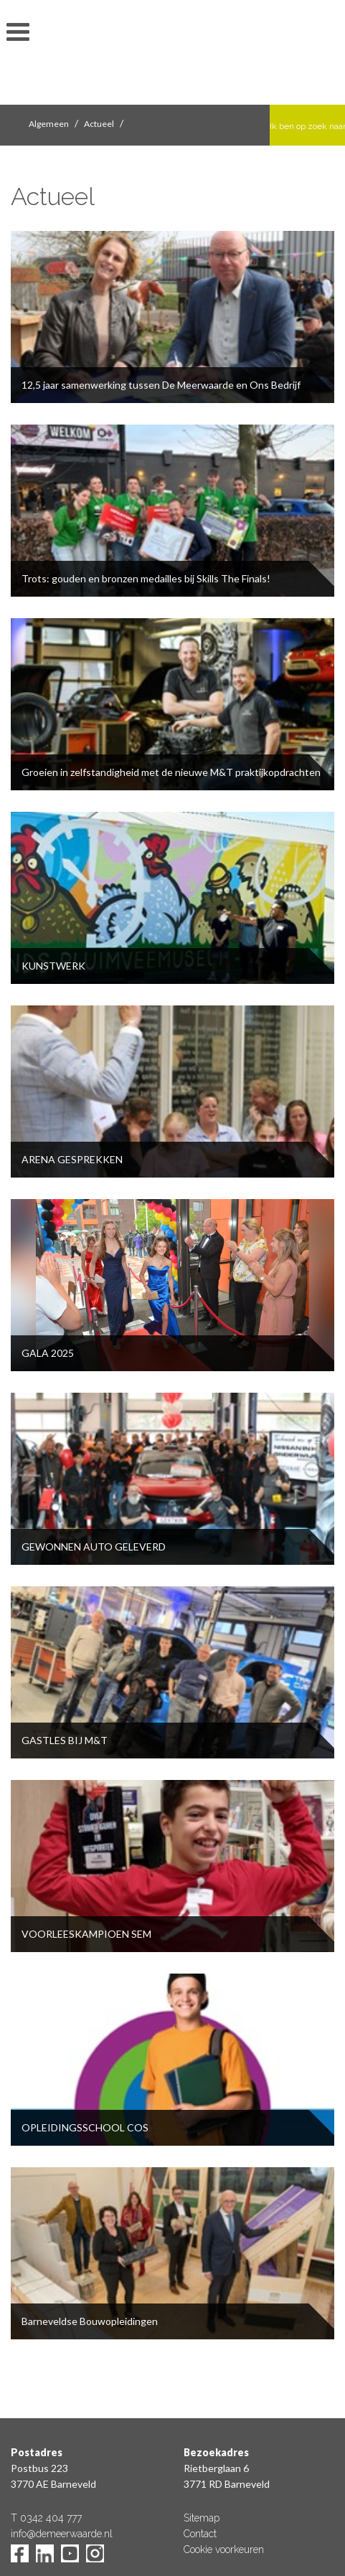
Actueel (99, 123)
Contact (200, 2533)
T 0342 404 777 (46, 2518)
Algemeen (49, 123)
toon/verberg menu (18, 32)
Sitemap (201, 2518)
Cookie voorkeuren (224, 2549)
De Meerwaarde (173, 55)
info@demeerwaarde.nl (62, 2533)
